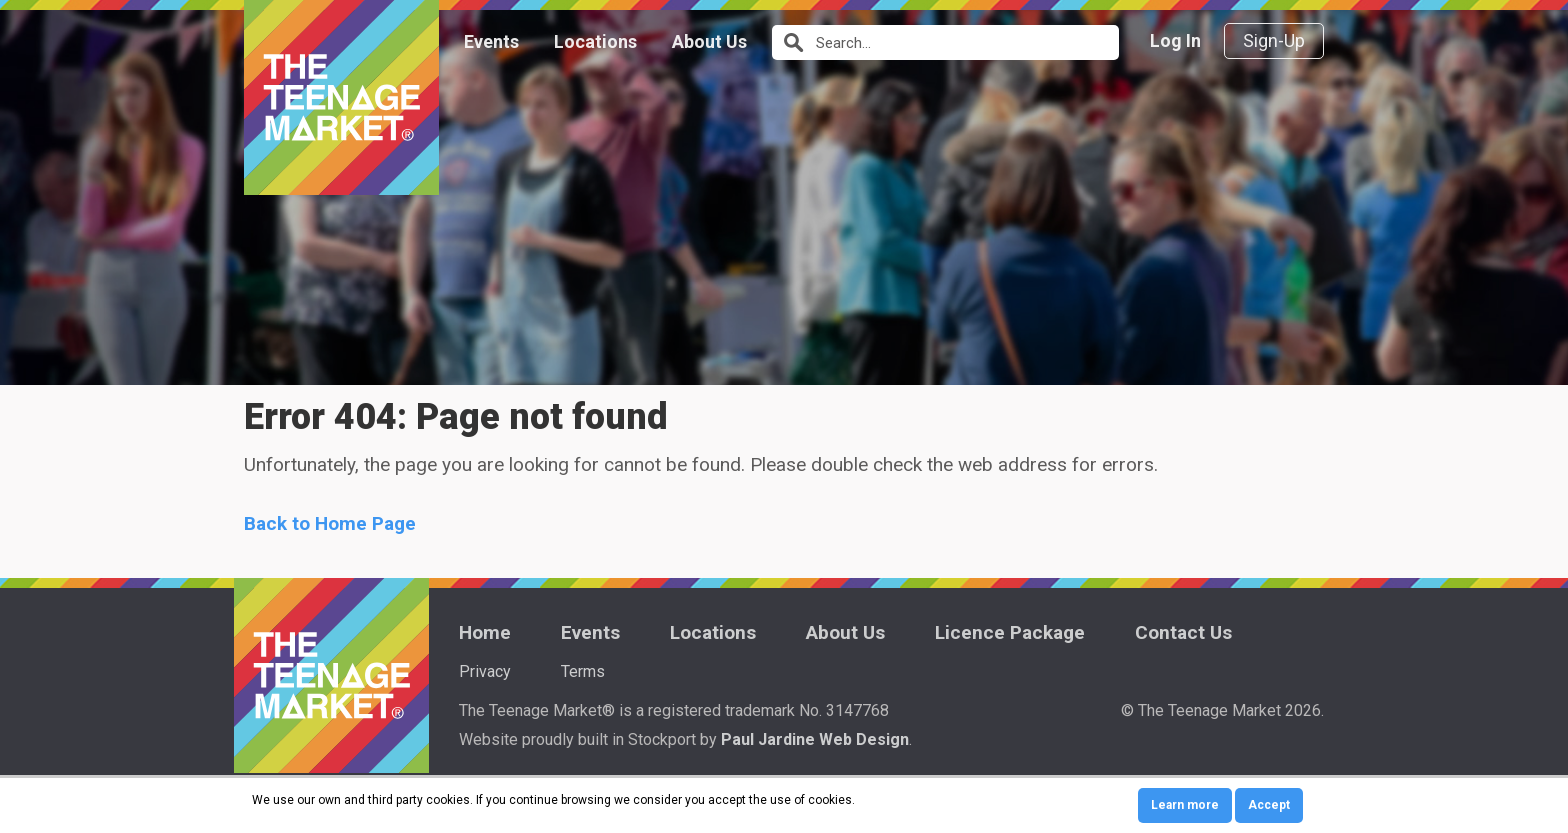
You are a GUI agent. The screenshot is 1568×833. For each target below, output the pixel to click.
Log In (1175, 40)
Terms (583, 671)
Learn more (1185, 805)
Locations (595, 41)
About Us (709, 41)
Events (491, 41)
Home (485, 632)
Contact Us (1183, 632)
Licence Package (1010, 632)
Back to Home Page (330, 523)
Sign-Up (1274, 40)
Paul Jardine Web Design (815, 739)
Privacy (485, 671)
